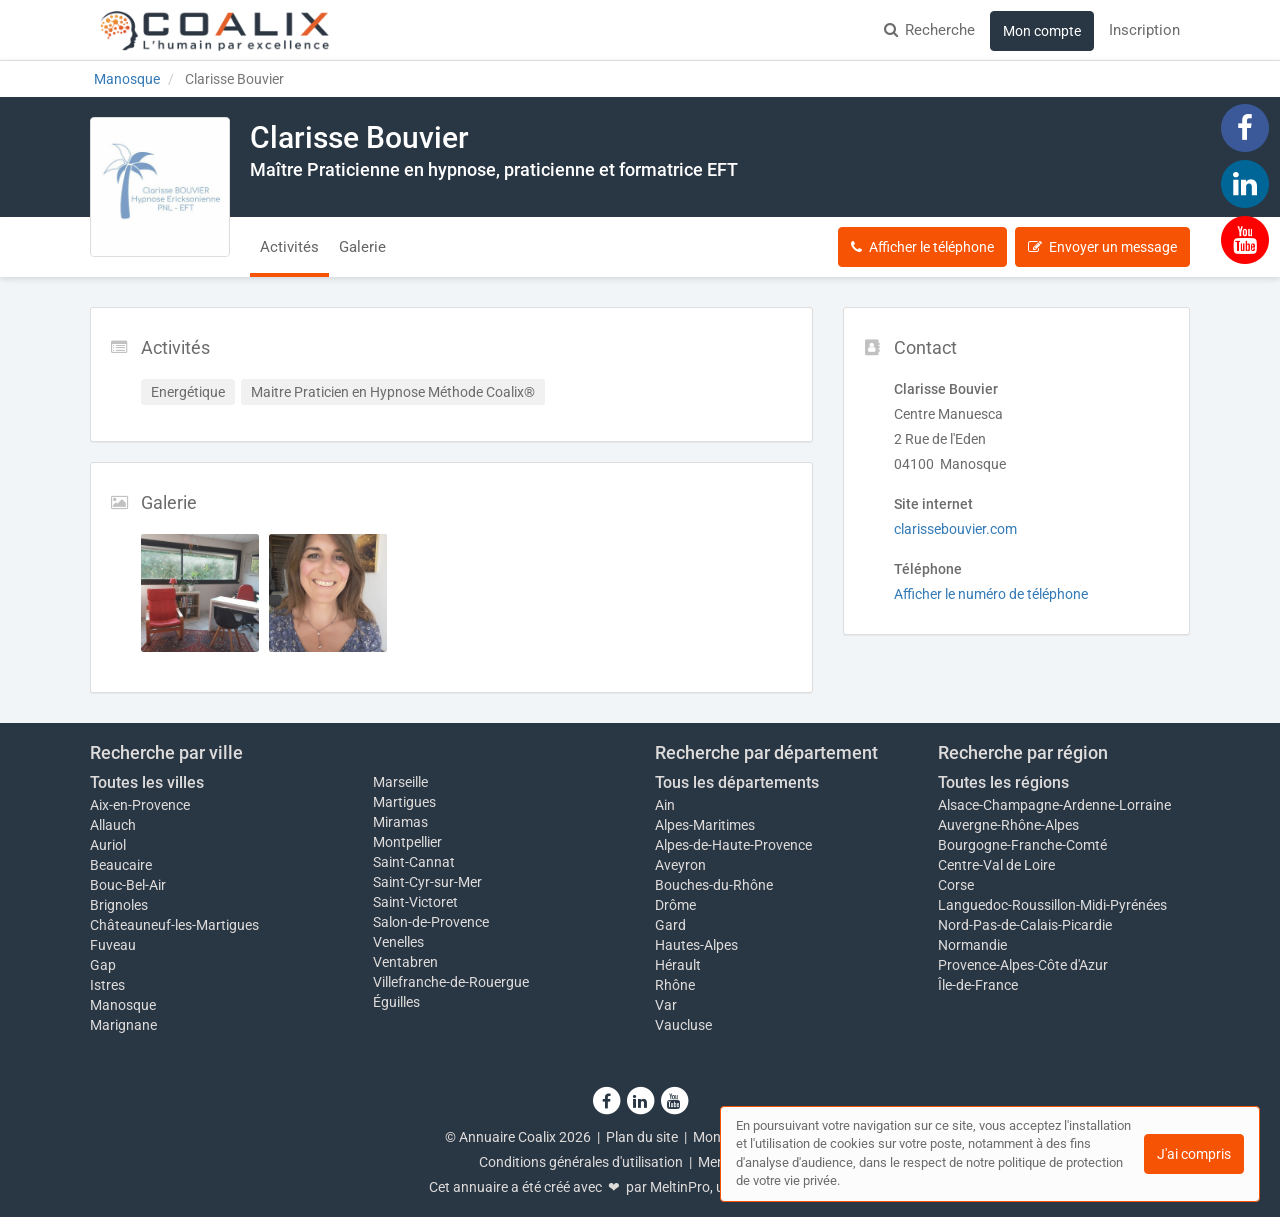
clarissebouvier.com (955, 529)
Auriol (108, 845)
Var (666, 1005)
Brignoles (119, 905)
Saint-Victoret (415, 902)
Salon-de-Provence (431, 922)
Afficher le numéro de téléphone (991, 594)
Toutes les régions (1003, 782)
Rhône (675, 985)
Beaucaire (121, 865)
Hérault (678, 965)
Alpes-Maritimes (705, 825)
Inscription (1144, 30)
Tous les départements (737, 782)
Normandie (972, 945)
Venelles (398, 942)
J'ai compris (1194, 1154)
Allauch (113, 825)
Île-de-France (978, 985)
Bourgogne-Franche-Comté (1022, 845)
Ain (665, 805)
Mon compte (1042, 31)
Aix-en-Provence (140, 805)
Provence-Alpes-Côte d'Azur (1023, 965)
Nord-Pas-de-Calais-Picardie (1025, 925)
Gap (103, 965)
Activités (289, 247)
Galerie (362, 247)
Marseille (400, 782)
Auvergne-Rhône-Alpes (1008, 825)
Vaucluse (683, 1025)
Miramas (400, 822)
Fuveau (113, 945)
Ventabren (405, 962)
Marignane (123, 1025)
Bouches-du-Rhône (714, 885)
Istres (107, 985)
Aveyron (680, 865)
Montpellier (407, 842)
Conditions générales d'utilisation (581, 1162)
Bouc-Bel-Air (128, 885)
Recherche (929, 30)
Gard (670, 925)
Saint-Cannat (414, 862)
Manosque (123, 1005)
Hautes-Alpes (696, 945)
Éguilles (396, 1002)
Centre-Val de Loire (996, 865)
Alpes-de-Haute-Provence (733, 845)
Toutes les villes (147, 782)
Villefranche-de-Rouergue (451, 982)
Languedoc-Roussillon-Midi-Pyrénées (1052, 905)
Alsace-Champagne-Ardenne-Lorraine (1054, 805)
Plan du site (642, 1137)
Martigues (404, 802)
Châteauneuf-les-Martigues (174, 925)
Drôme (675, 905)
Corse (956, 885)
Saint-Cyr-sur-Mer (427, 882)
